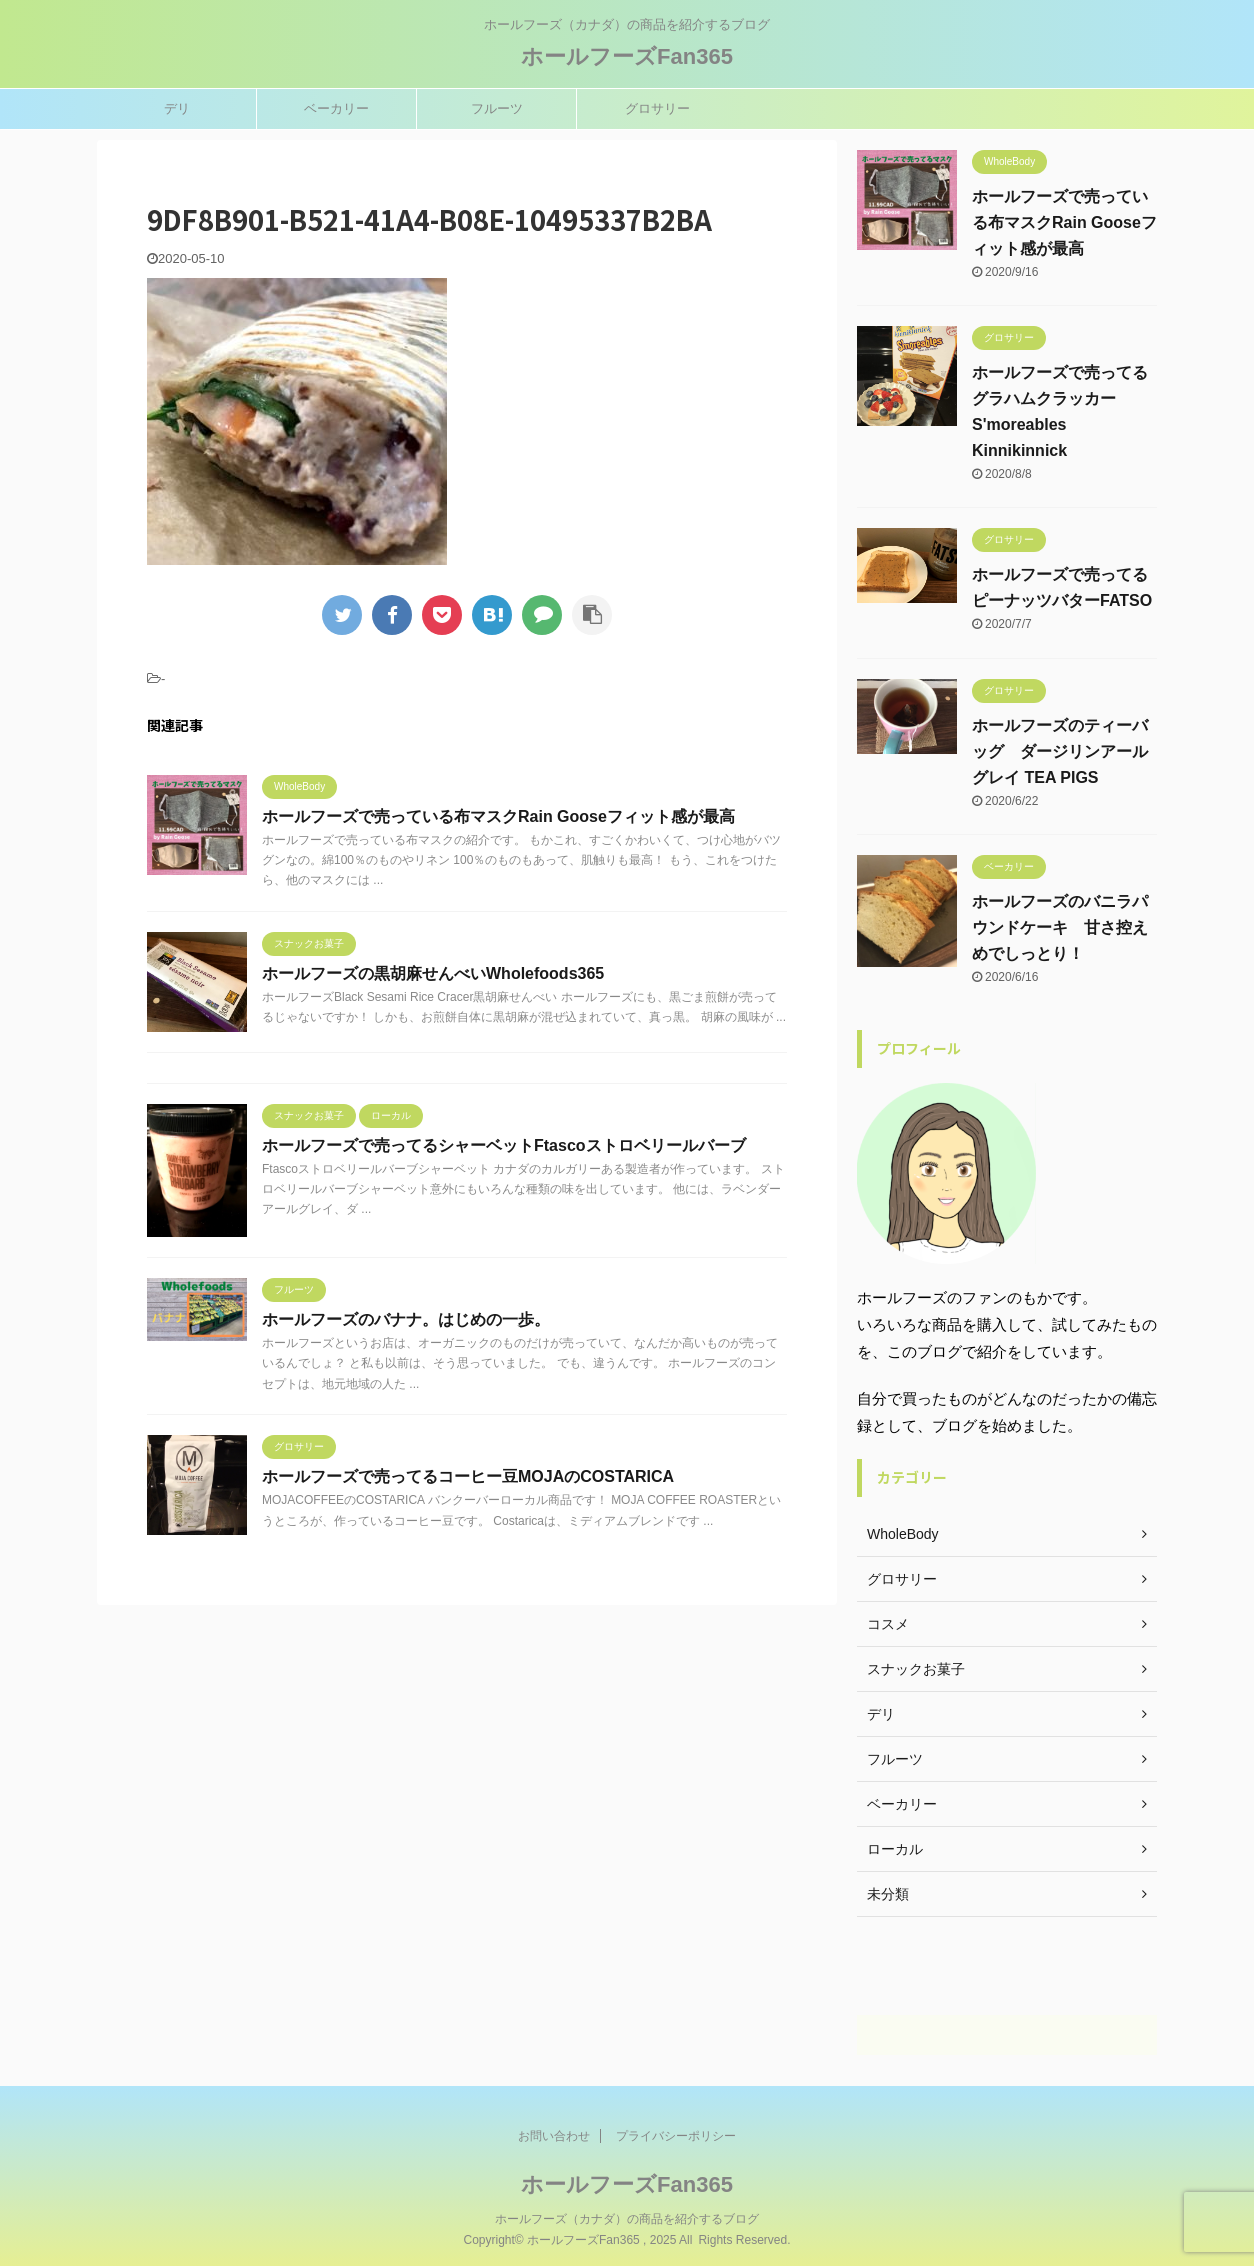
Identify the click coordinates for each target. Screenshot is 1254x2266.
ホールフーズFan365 (627, 56)
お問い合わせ (554, 2135)
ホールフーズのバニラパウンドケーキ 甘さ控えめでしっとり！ (1060, 927)
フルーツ (497, 108)
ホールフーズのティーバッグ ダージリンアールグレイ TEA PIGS (1060, 751)
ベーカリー (336, 108)
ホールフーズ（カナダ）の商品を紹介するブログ (627, 2218)
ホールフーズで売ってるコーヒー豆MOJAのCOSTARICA (468, 1476)
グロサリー (657, 108)
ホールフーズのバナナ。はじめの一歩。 (406, 1319)
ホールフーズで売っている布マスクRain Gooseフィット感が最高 (498, 816)
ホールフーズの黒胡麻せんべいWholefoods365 (433, 973)
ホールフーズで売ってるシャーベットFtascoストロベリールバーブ (504, 1145)
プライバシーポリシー (676, 2135)
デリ (177, 108)
